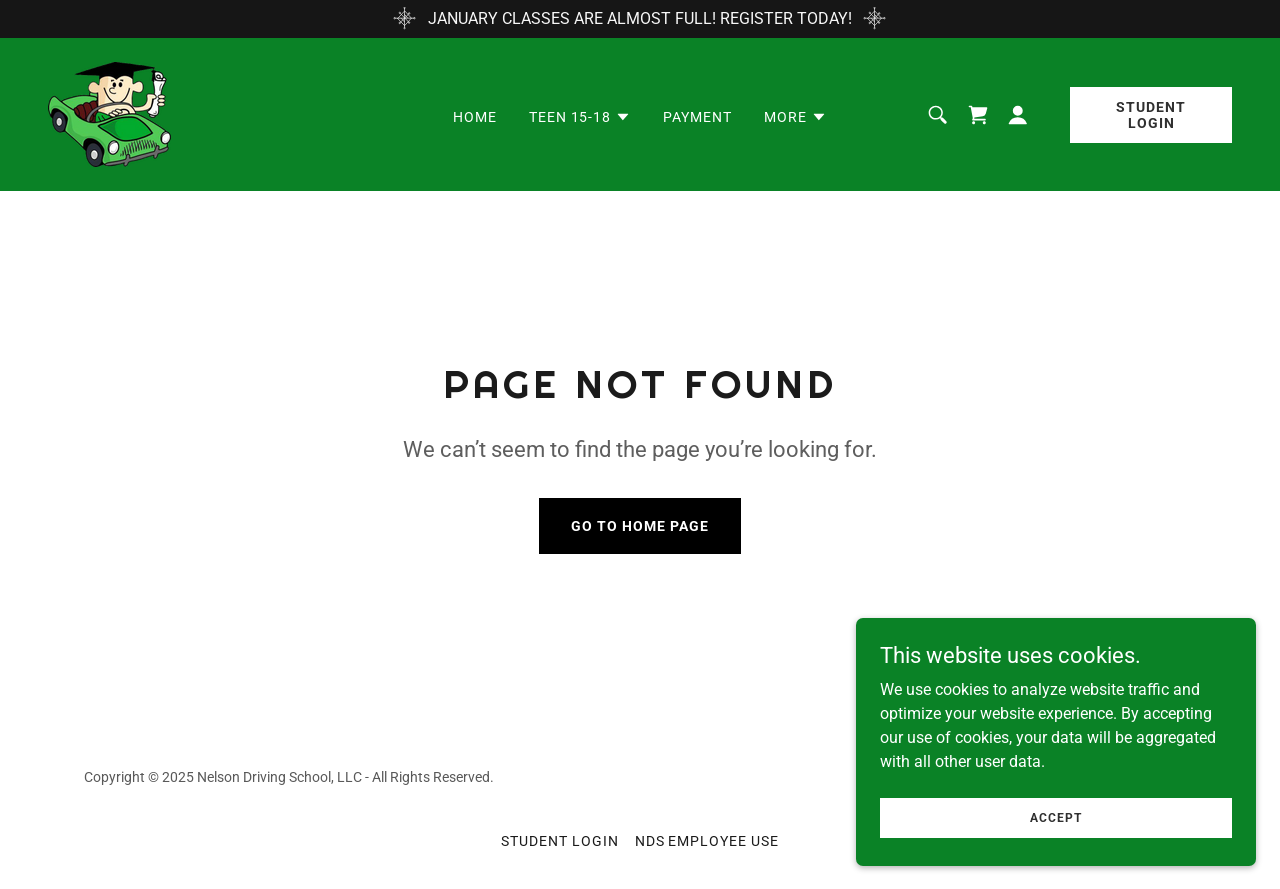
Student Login (1151, 115)
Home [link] (475, 117)
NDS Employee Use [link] (707, 841)
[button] (580, 117)
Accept (1055, 845)
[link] (109, 113)
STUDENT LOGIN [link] (560, 841)
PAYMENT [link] (697, 117)
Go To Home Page (640, 526)
